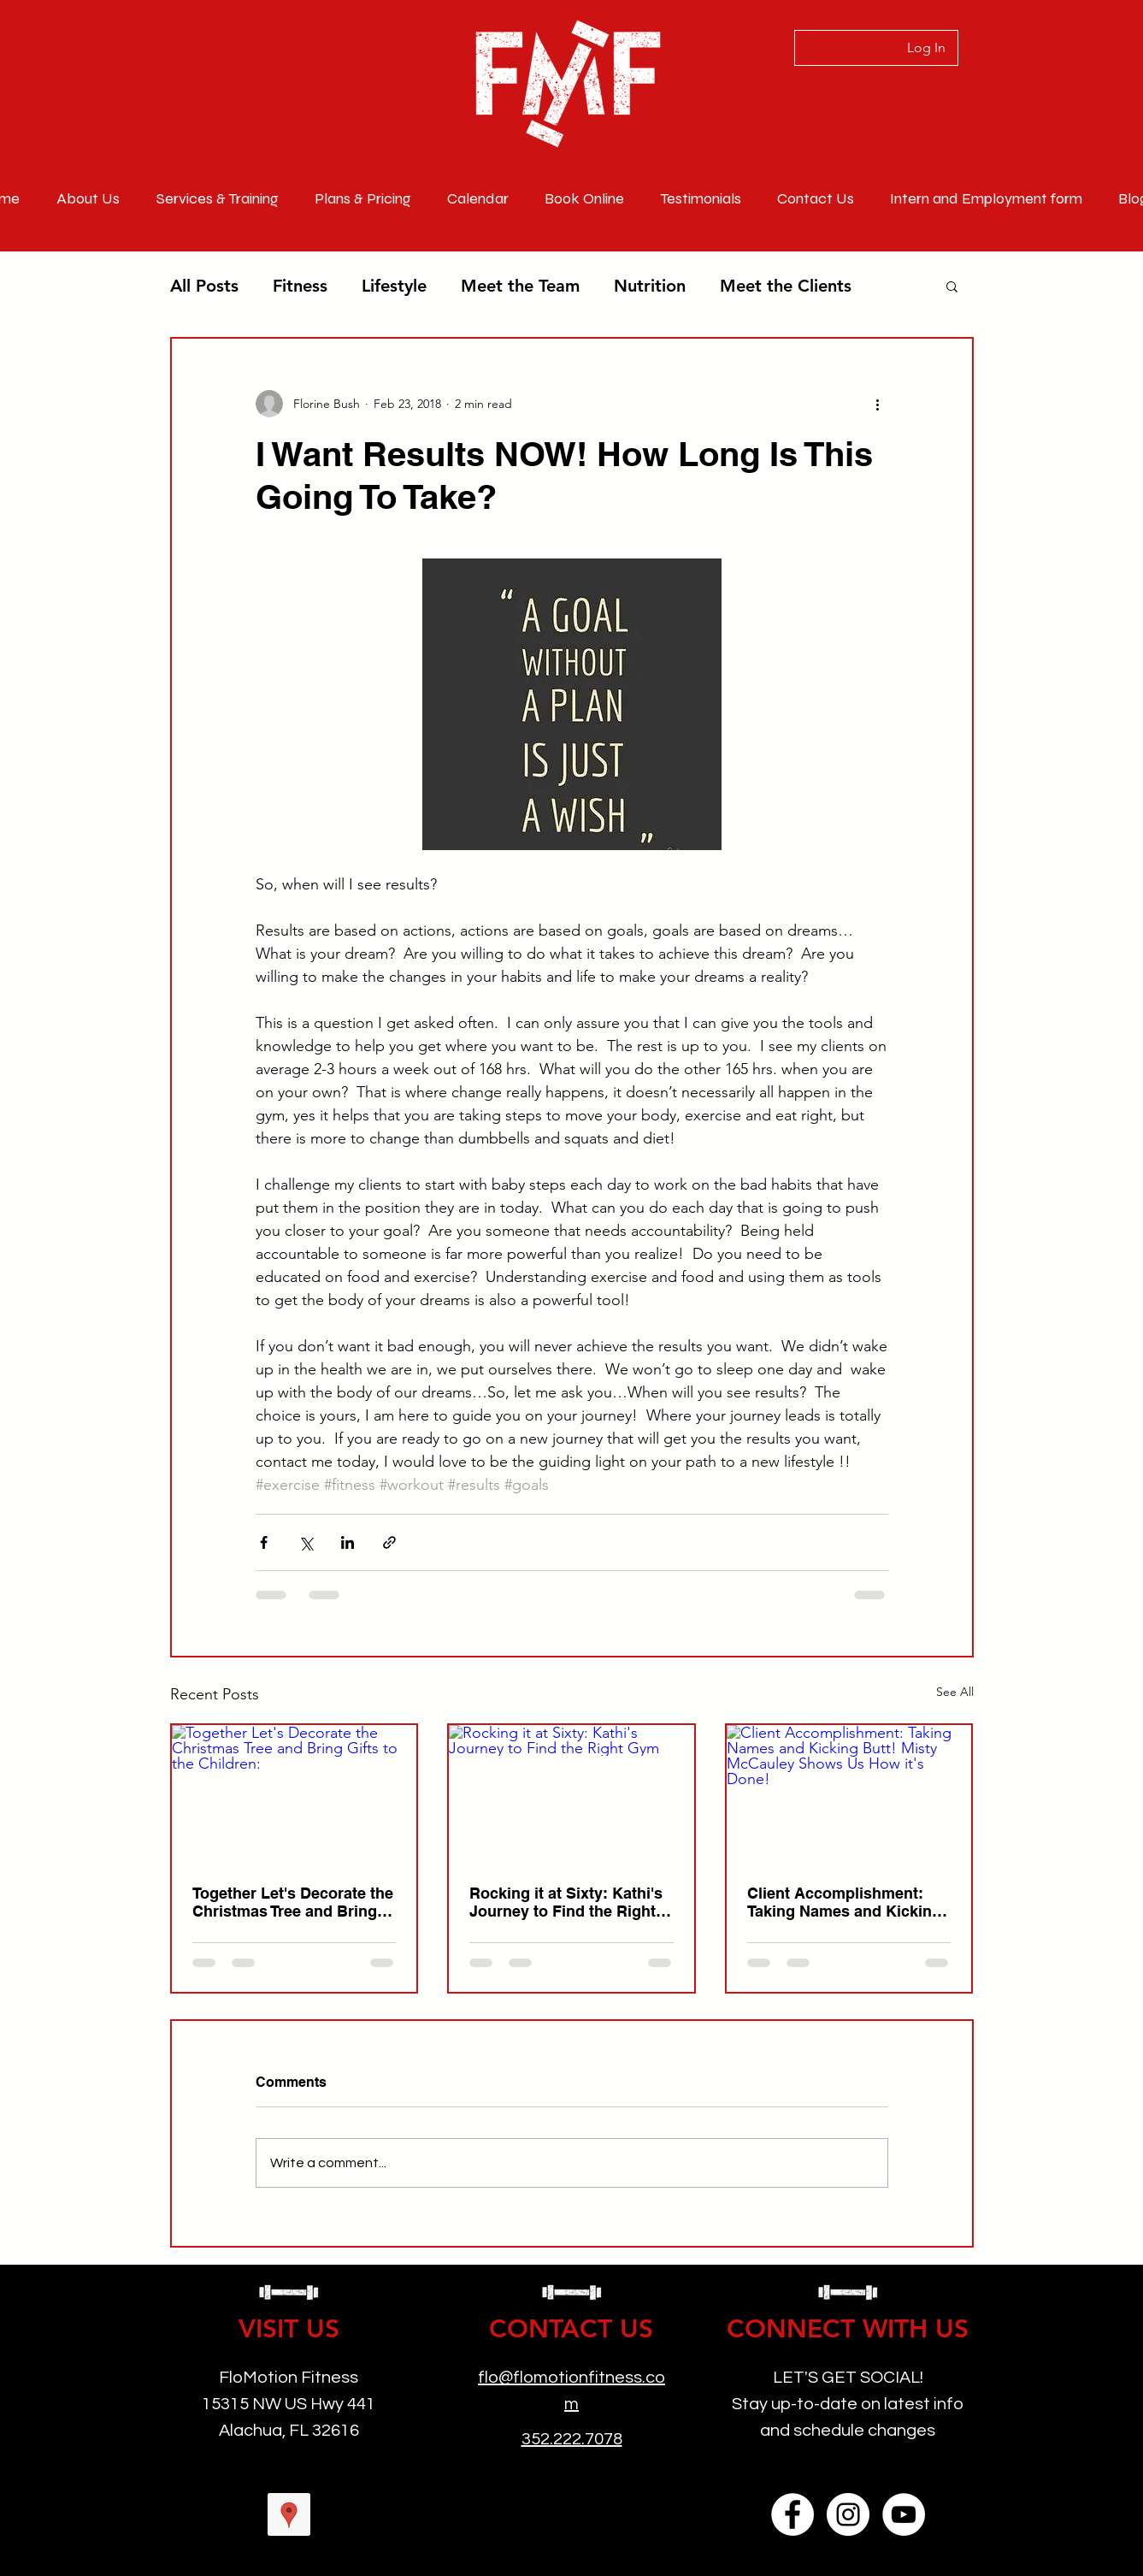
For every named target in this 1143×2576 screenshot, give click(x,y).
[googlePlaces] (289, 2514)
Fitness (300, 285)
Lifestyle (394, 285)
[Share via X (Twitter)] (306, 1542)
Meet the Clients (785, 285)
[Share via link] (389, 1542)
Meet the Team (520, 285)
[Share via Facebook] (264, 1542)
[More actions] (878, 403)
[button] (952, 285)
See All (955, 1691)
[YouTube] (903, 2514)
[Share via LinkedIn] (347, 1542)
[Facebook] (792, 2514)
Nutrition (650, 285)
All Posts (204, 285)
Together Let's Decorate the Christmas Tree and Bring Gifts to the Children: (292, 1902)
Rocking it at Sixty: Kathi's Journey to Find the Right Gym (566, 1902)
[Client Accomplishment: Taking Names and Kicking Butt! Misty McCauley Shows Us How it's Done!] (849, 1794)
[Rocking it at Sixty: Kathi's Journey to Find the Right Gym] (571, 1794)
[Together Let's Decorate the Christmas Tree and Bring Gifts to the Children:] (294, 1794)
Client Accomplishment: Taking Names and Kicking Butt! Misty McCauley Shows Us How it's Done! (844, 1902)
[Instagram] (848, 2514)
